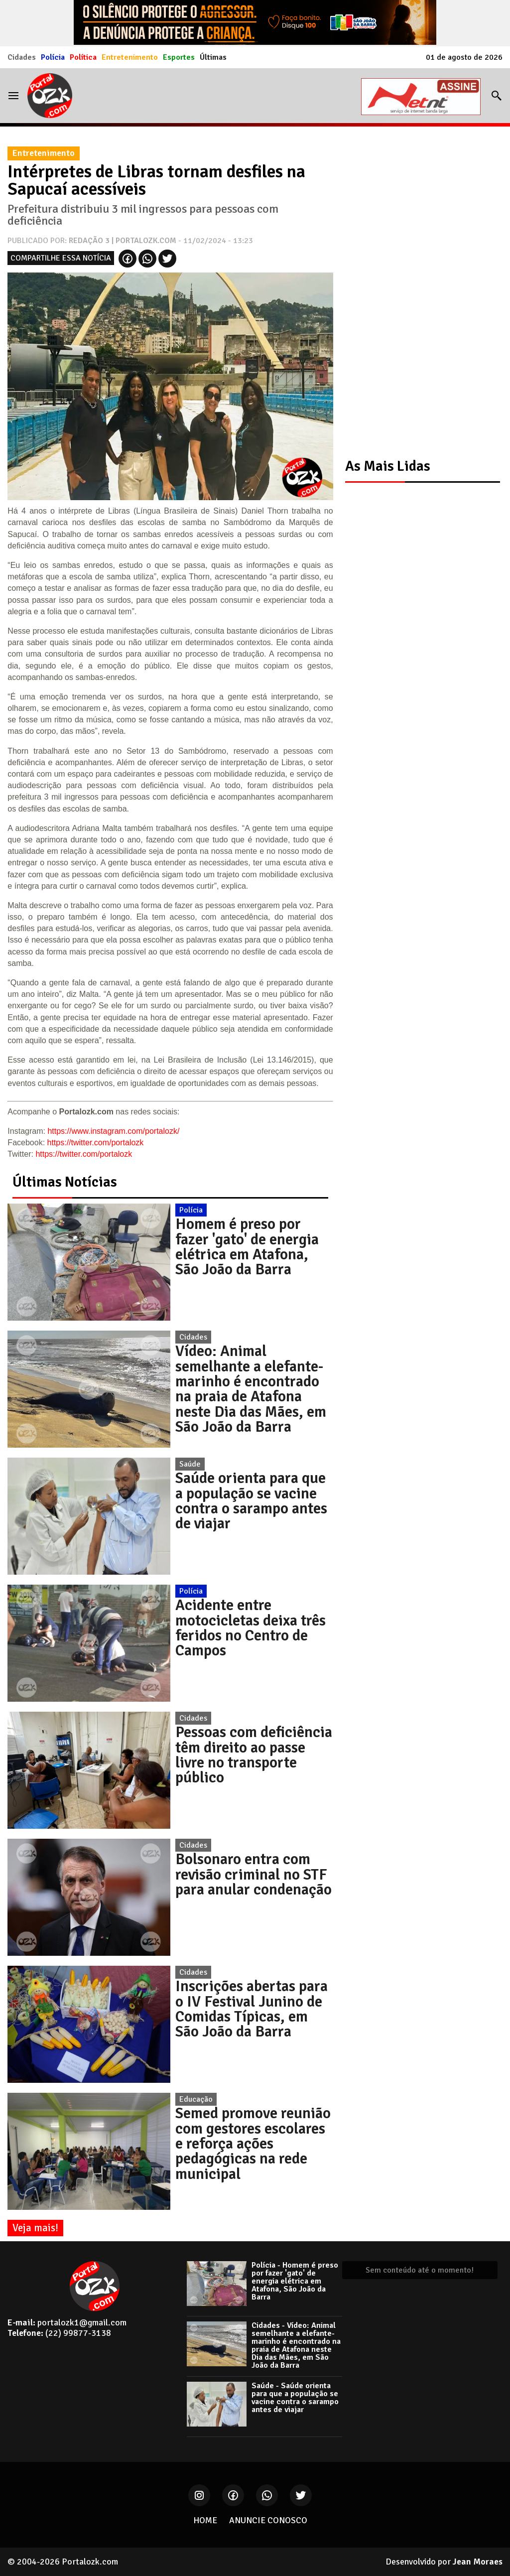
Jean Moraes (478, 2561)
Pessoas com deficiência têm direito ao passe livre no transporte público (253, 1755)
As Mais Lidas (387, 466)
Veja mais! (35, 2227)
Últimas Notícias (64, 1182)
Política (83, 57)
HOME (205, 2520)
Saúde (190, 1464)
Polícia (53, 57)
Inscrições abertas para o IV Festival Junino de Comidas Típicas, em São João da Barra (251, 2009)
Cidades (21, 57)
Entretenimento (130, 57)
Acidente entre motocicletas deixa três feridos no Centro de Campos (250, 1628)
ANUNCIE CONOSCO (268, 2520)
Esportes (179, 57)
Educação (196, 2099)
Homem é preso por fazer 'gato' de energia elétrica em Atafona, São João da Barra (247, 1247)
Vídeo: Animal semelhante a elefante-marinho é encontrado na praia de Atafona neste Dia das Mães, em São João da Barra (250, 1389)
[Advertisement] (418, 290)
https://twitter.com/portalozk (95, 1142)
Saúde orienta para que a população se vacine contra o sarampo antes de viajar (251, 1501)
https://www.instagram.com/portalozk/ (113, 1131)
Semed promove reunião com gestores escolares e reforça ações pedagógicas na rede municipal (253, 2143)
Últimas (213, 57)
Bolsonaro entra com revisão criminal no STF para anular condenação (253, 1874)
